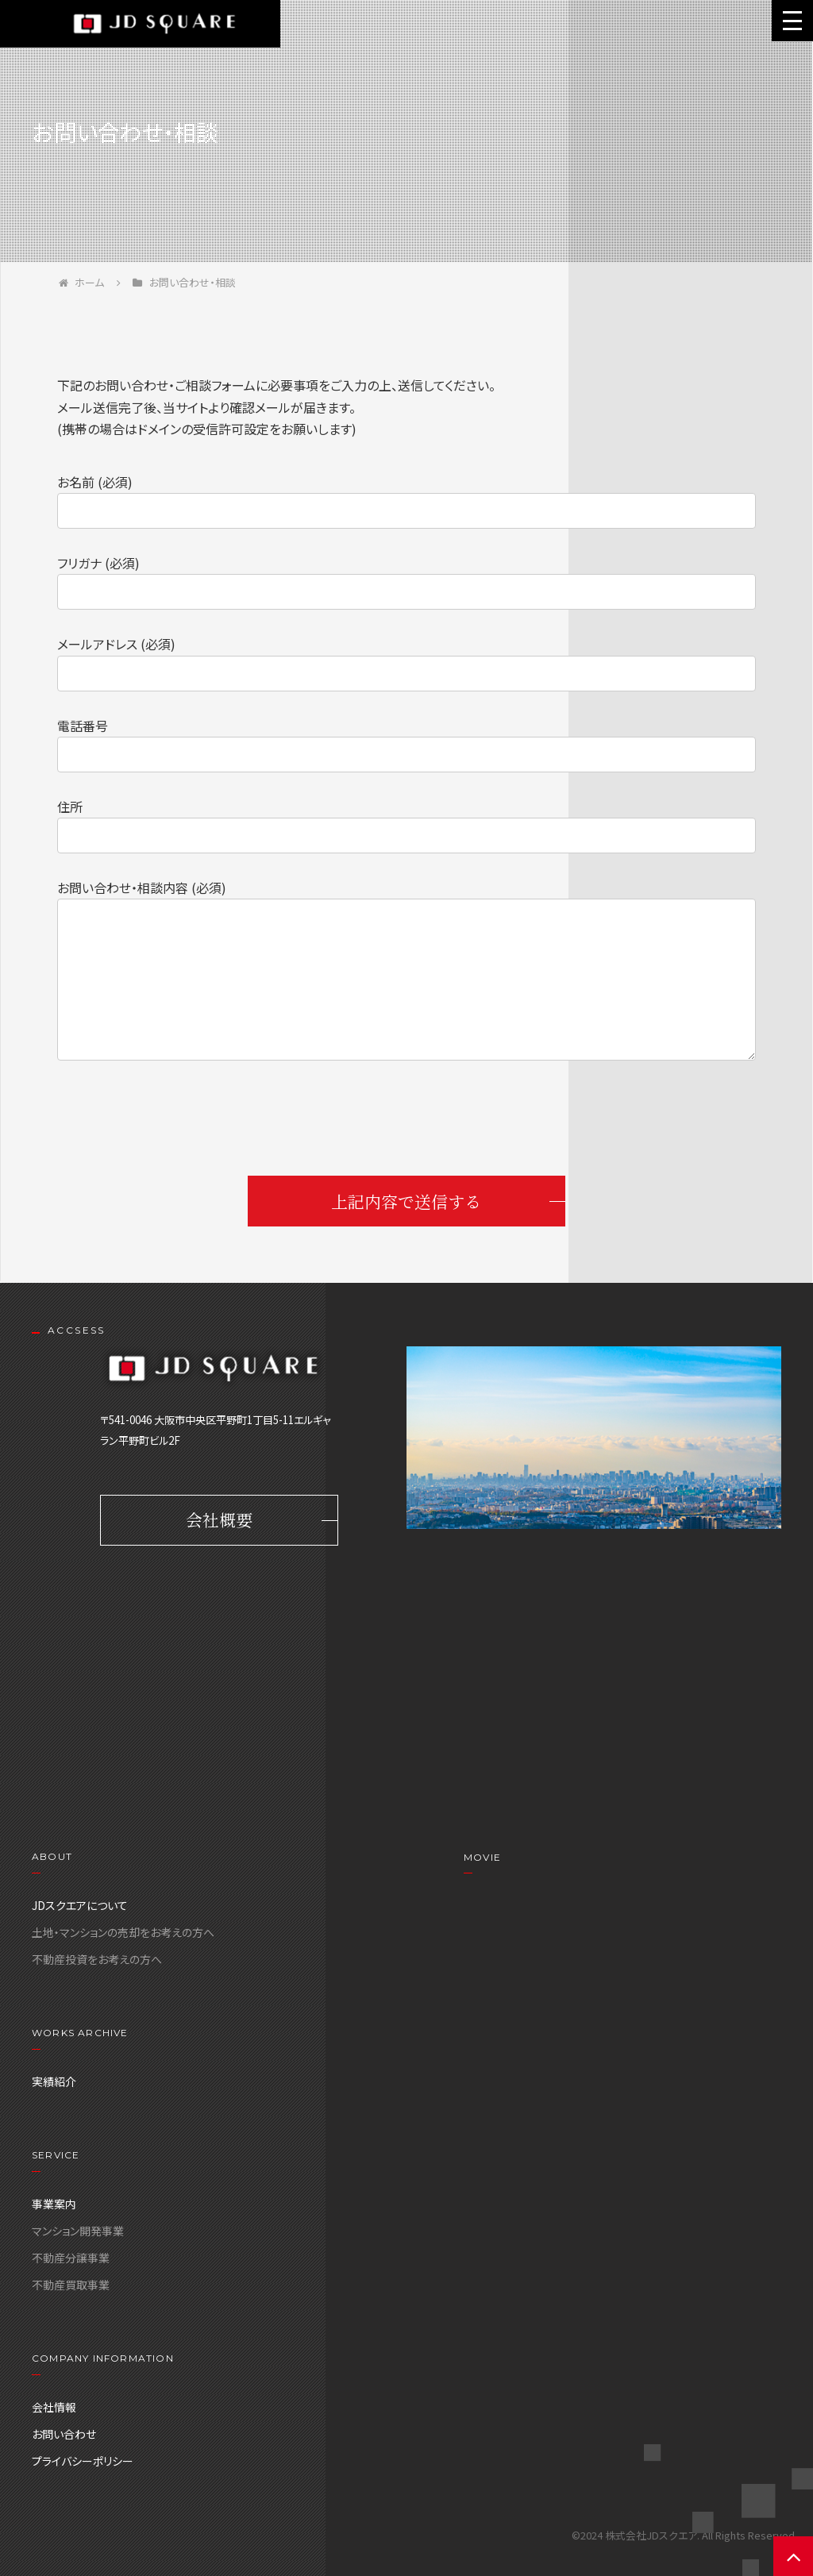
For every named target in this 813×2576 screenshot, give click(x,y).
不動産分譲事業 (71, 2258)
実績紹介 (54, 2081)
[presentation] (406, 1121)
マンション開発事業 (78, 2231)
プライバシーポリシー (82, 2461)
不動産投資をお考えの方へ (97, 1959)
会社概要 (219, 1521)
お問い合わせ (64, 2434)
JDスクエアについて (80, 1905)
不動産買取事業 (71, 2285)
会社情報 (54, 2407)
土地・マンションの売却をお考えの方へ (123, 1932)
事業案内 (54, 2204)
